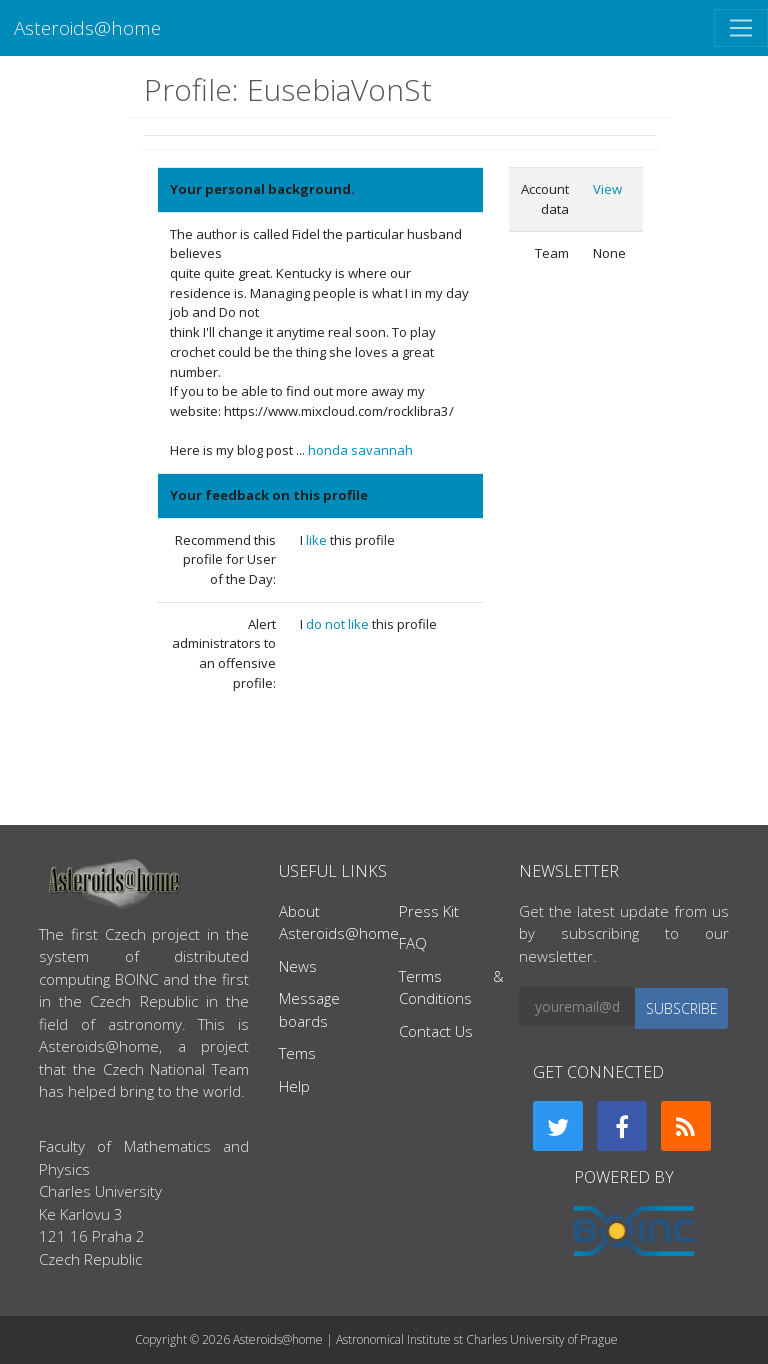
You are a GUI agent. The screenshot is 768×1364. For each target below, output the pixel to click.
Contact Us (436, 1031)
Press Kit (429, 911)
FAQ (413, 943)
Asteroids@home (87, 27)
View (607, 189)
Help (294, 1086)
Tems (297, 1053)
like (318, 540)
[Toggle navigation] (741, 28)
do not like (339, 624)
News (298, 966)
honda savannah (360, 450)
